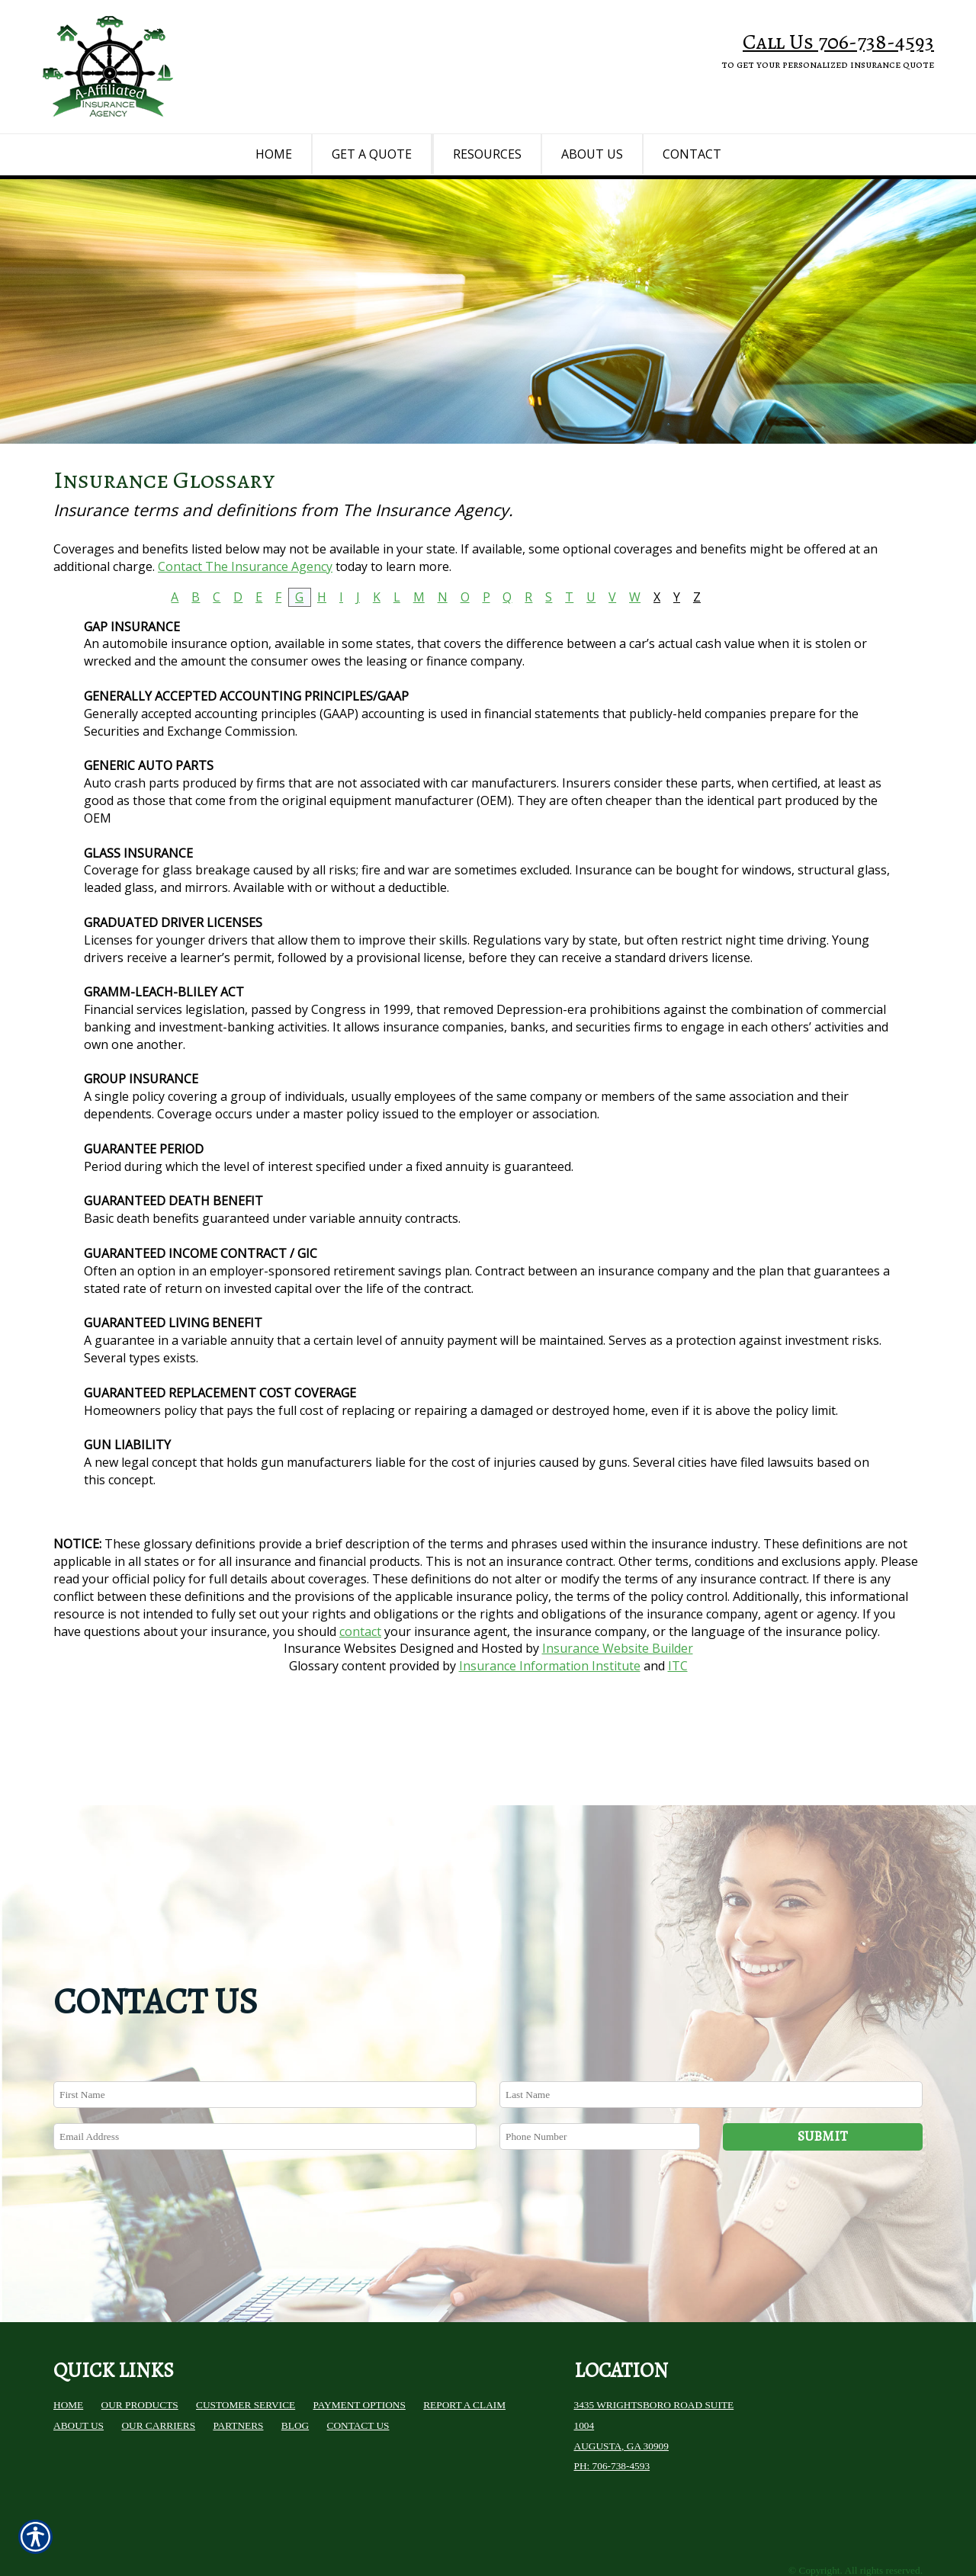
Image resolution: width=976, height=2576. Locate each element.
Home (68, 2341)
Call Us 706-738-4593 (838, 41)
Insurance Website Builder (617, 1696)
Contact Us (358, 2361)
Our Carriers (158, 2361)
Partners (238, 2361)
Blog (295, 2361)
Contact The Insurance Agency (245, 613)
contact (360, 1678)
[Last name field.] (711, 2030)
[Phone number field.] (599, 2072)
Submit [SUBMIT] (823, 2072)
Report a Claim (464, 2341)
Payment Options (359, 2341)
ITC (678, 1713)
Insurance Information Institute (549, 1713)
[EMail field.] (265, 2072)
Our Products (139, 2341)
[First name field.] (265, 2030)
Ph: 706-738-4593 (612, 2402)
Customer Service (245, 2341)
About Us (78, 2361)
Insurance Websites (340, 1696)
